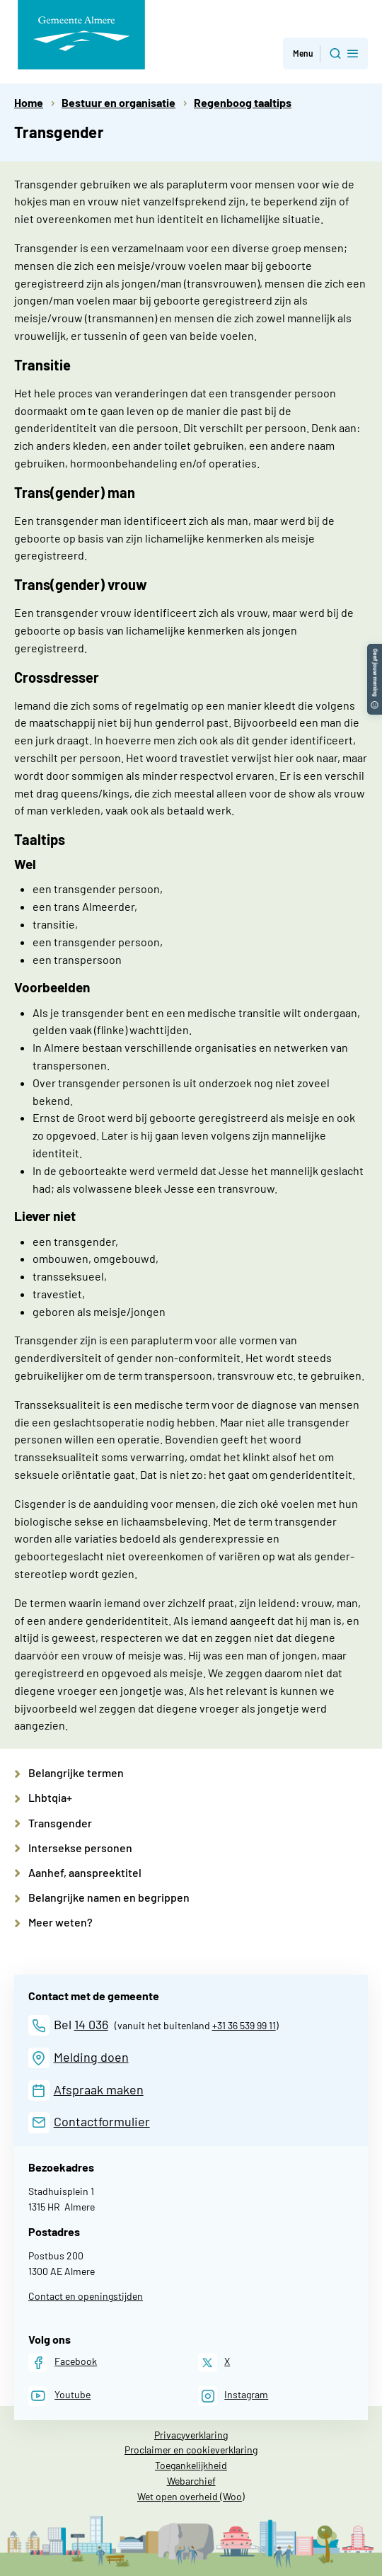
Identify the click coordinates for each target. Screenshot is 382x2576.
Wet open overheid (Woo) (191, 2496)
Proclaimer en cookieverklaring (191, 2450)
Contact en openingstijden (85, 2296)
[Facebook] (62, 2362)
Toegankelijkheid (191, 2465)
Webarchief (191, 2481)
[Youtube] (59, 2395)
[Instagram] (233, 2395)
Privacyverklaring (191, 2435)
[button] (374, 650)
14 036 (91, 2024)
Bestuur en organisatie (118, 102)
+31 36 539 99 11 (244, 2025)
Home (28, 102)
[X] (214, 2362)
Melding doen (91, 2057)
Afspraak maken (99, 2089)
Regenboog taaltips (242, 102)
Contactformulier (102, 2121)
